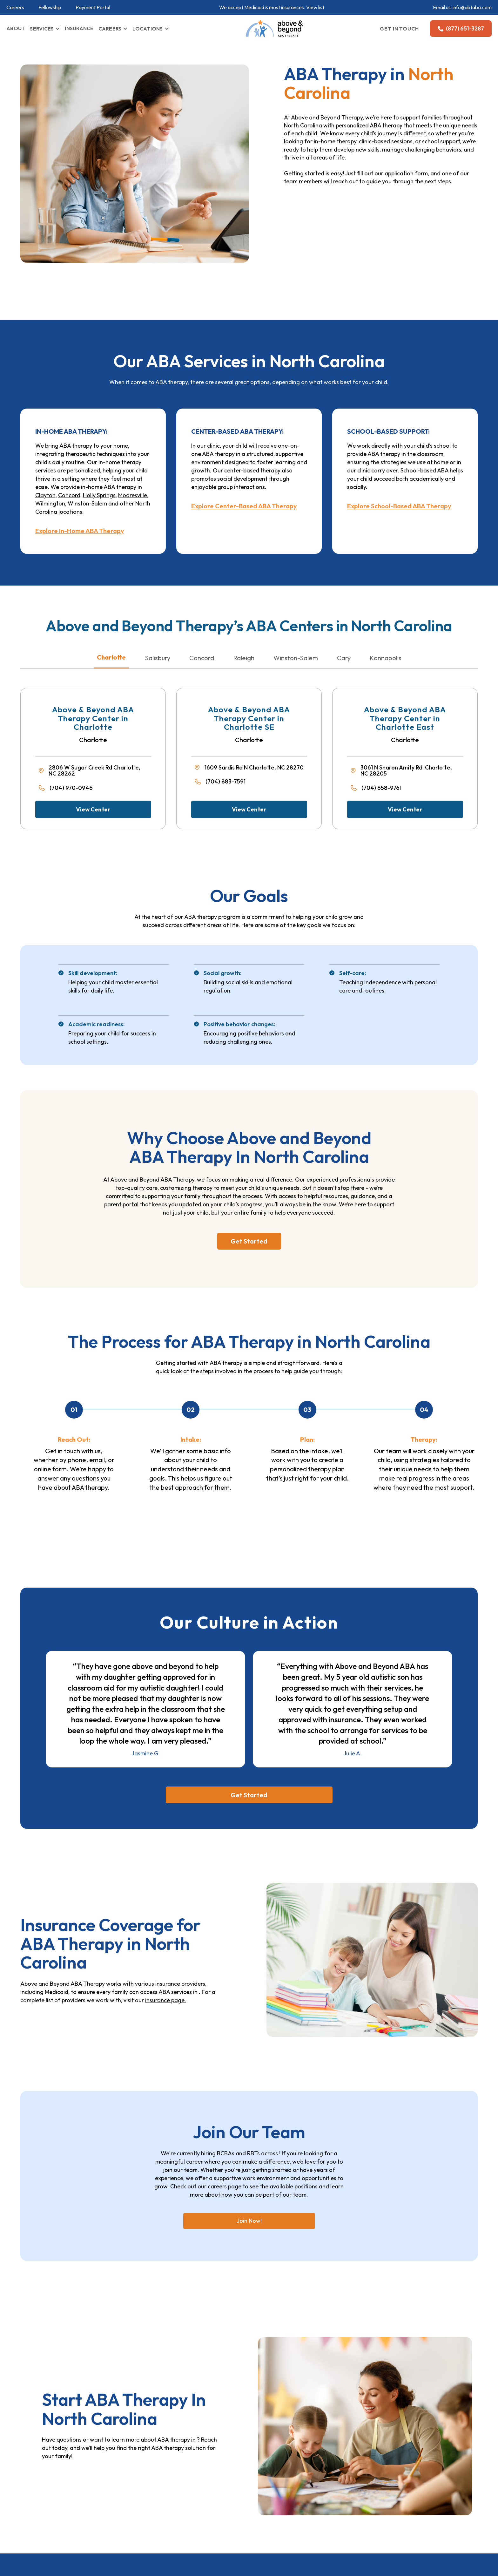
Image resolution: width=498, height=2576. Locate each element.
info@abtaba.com (472, 7)
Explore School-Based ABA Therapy (399, 506)
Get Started (249, 1241)
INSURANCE (79, 28)
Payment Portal (93, 7)
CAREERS (110, 28)
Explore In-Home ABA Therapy (79, 531)
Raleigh (243, 658)
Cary (344, 658)
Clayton (45, 495)
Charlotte (111, 657)
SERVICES (42, 28)
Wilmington (50, 503)
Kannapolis (385, 658)
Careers (15, 7)
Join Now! (249, 2220)
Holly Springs (99, 495)
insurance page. (165, 2000)
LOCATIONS (147, 28)
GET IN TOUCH (399, 28)
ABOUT (15, 28)
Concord (69, 495)
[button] (45, 28)
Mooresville (132, 495)
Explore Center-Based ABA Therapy (244, 506)
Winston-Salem (87, 503)
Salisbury (157, 658)
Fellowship (49, 7)
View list (315, 7)
